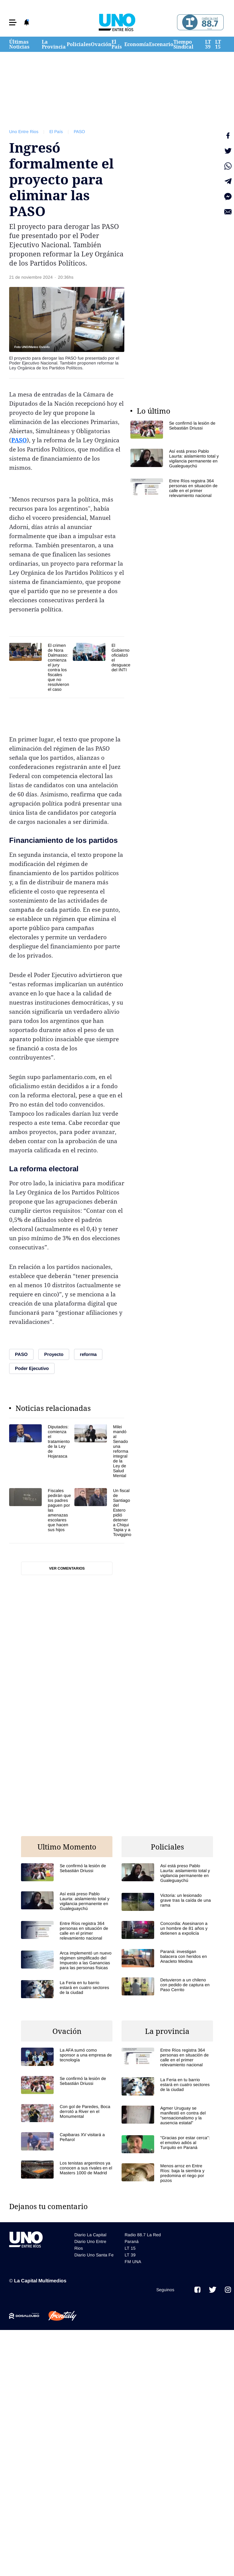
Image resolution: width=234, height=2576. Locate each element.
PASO (79, 131)
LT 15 (218, 44)
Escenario (161, 44)
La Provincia (54, 44)
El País (117, 44)
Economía (136, 44)
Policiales (79, 44)
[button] (12, 22)
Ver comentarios (67, 1568)
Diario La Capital (90, 2234)
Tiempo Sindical (183, 44)
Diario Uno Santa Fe (94, 2254)
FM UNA (133, 2261)
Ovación (101, 44)
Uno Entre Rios (23, 131)
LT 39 (208, 44)
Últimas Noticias (19, 44)
